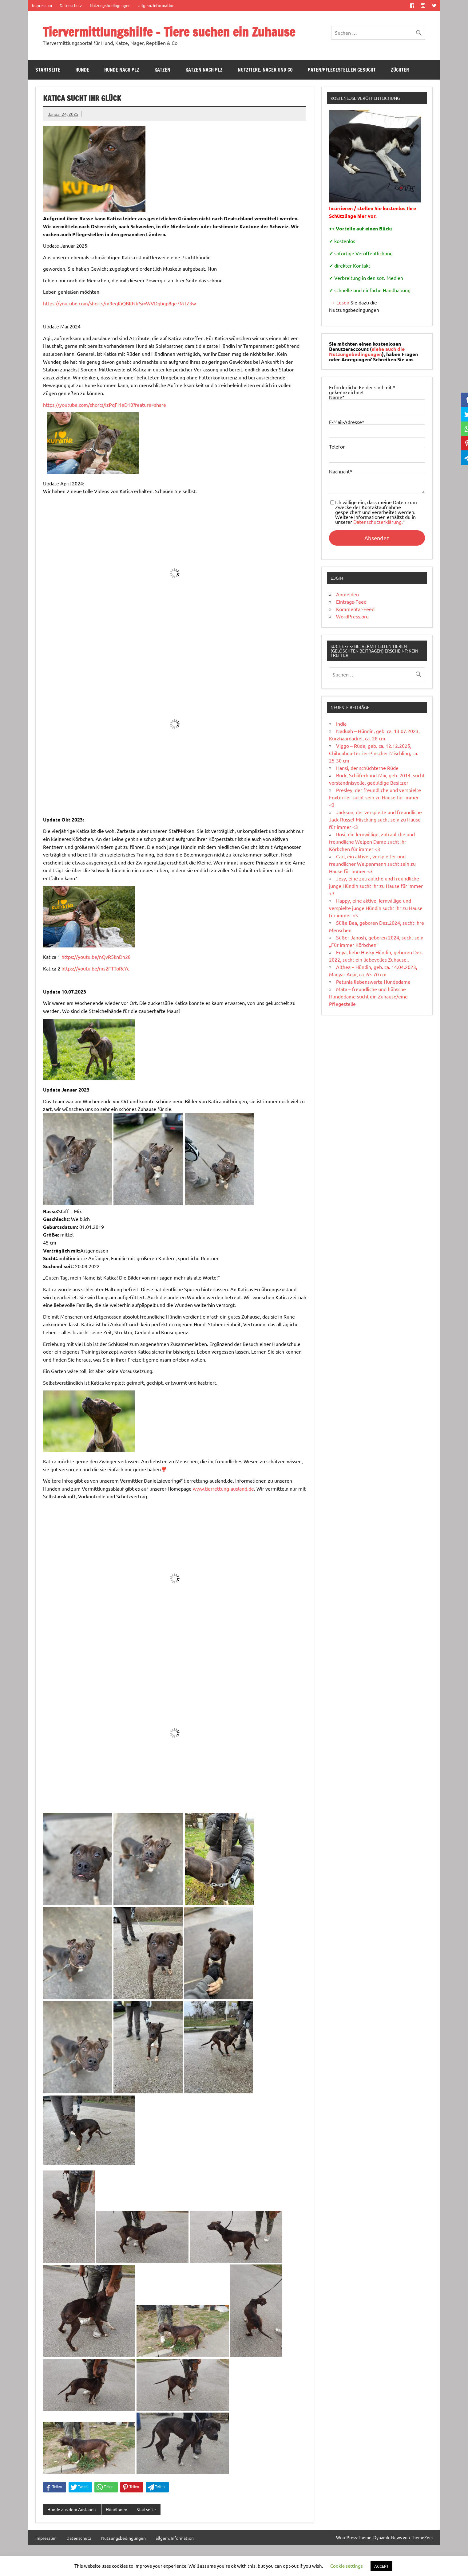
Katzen (162, 69)
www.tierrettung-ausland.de (223, 1488)
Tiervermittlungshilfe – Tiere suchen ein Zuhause (169, 32)
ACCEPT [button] (381, 2566)
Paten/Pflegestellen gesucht (342, 69)
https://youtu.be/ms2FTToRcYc (95, 968)
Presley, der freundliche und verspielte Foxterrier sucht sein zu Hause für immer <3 (375, 797)
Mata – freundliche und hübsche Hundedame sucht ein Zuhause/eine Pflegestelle (368, 996)
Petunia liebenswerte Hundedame (373, 981)
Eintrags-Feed (351, 601)
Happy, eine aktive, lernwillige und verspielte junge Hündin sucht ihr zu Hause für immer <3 (375, 907)
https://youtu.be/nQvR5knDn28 (96, 957)
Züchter (400, 69)
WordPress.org (352, 616)
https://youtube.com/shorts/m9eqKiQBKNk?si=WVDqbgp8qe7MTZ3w (119, 303)
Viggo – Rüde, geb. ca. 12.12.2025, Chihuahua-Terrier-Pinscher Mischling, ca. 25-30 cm (373, 753)
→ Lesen (339, 302)
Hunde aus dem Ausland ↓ (72, 2509)
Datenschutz (71, 5)
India (341, 723)
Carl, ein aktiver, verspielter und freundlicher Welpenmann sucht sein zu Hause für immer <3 (372, 863)
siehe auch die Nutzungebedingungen (367, 351)
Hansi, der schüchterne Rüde (367, 768)
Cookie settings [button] (346, 2566)
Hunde (82, 69)
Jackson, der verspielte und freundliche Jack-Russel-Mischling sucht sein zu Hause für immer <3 (375, 819)
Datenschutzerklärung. (378, 522)
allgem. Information (156, 5)
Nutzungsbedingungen (110, 5)
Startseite (47, 69)
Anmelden (347, 594)
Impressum (42, 5)
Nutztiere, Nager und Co (265, 69)
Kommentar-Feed (355, 609)
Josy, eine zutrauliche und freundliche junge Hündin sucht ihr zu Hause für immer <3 (376, 885)
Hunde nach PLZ (121, 69)
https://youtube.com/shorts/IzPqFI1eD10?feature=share (104, 405)
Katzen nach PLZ (204, 69)
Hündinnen (116, 2509)
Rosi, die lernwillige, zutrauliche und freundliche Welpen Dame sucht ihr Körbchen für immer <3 (372, 841)
